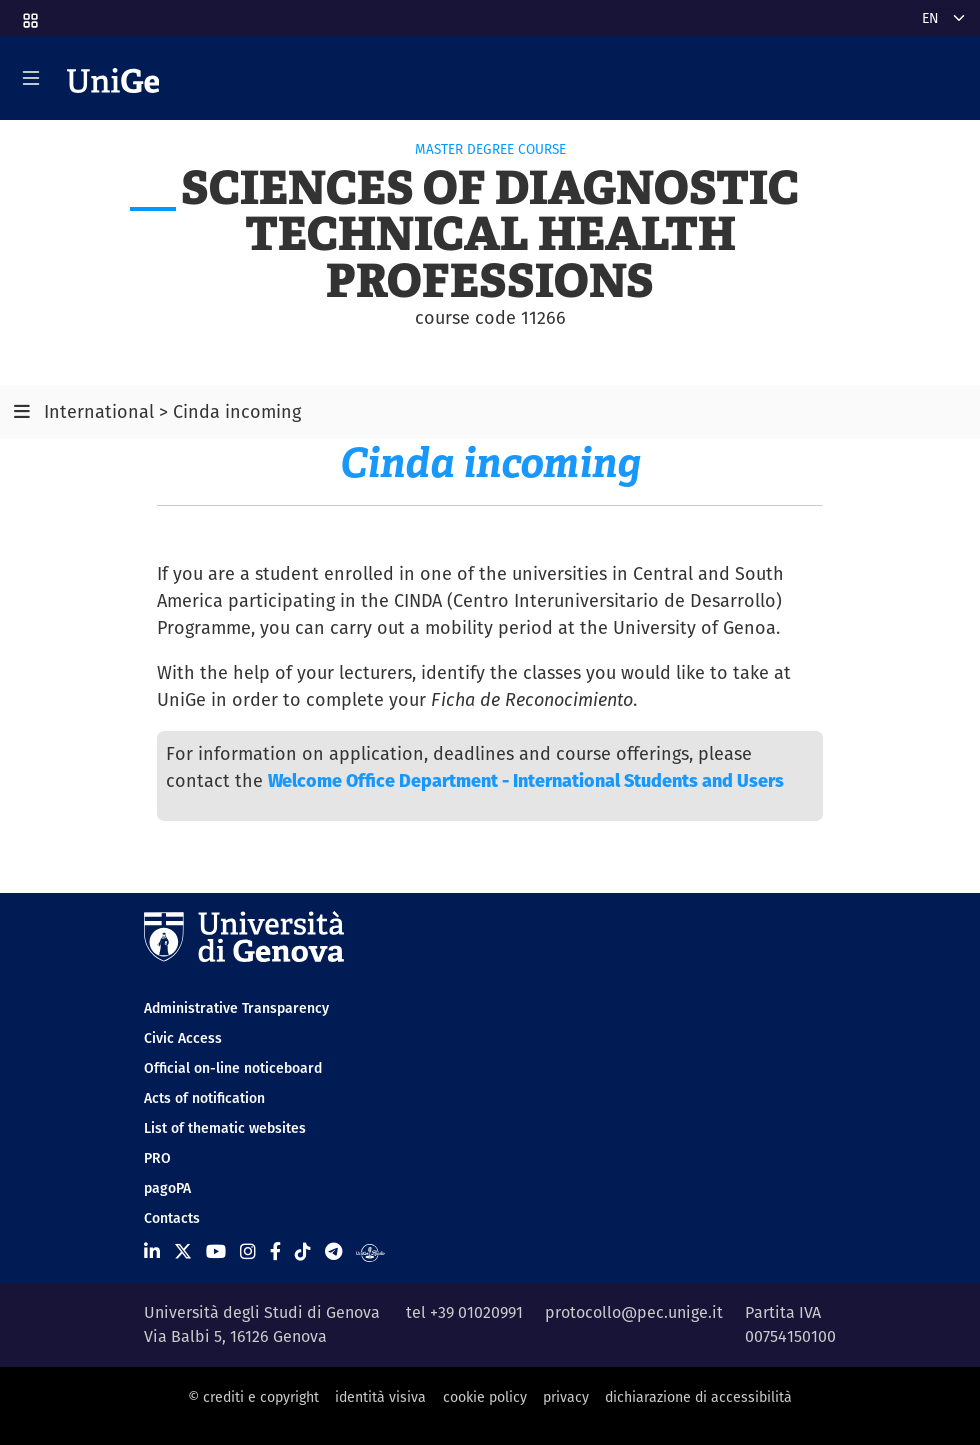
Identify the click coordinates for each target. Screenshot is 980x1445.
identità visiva (380, 1397)
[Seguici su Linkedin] (152, 1251)
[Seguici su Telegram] (333, 1251)
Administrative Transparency (236, 1008)
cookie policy (485, 1397)
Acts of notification (204, 1098)
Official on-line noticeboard (233, 1068)
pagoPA (167, 1188)
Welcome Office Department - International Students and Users (526, 780)
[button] (29, 14)
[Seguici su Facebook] (275, 1251)
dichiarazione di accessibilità (698, 1397)
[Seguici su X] (183, 1251)
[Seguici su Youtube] (216, 1251)
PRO (157, 1158)
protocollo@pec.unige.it (634, 1312)
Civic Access (183, 1038)
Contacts (172, 1218)
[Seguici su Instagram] (248, 1251)
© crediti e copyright (253, 1397)
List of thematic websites (225, 1128)
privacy (566, 1397)
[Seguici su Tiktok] (303, 1251)
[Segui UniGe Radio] (370, 1251)
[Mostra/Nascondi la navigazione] (31, 78)
